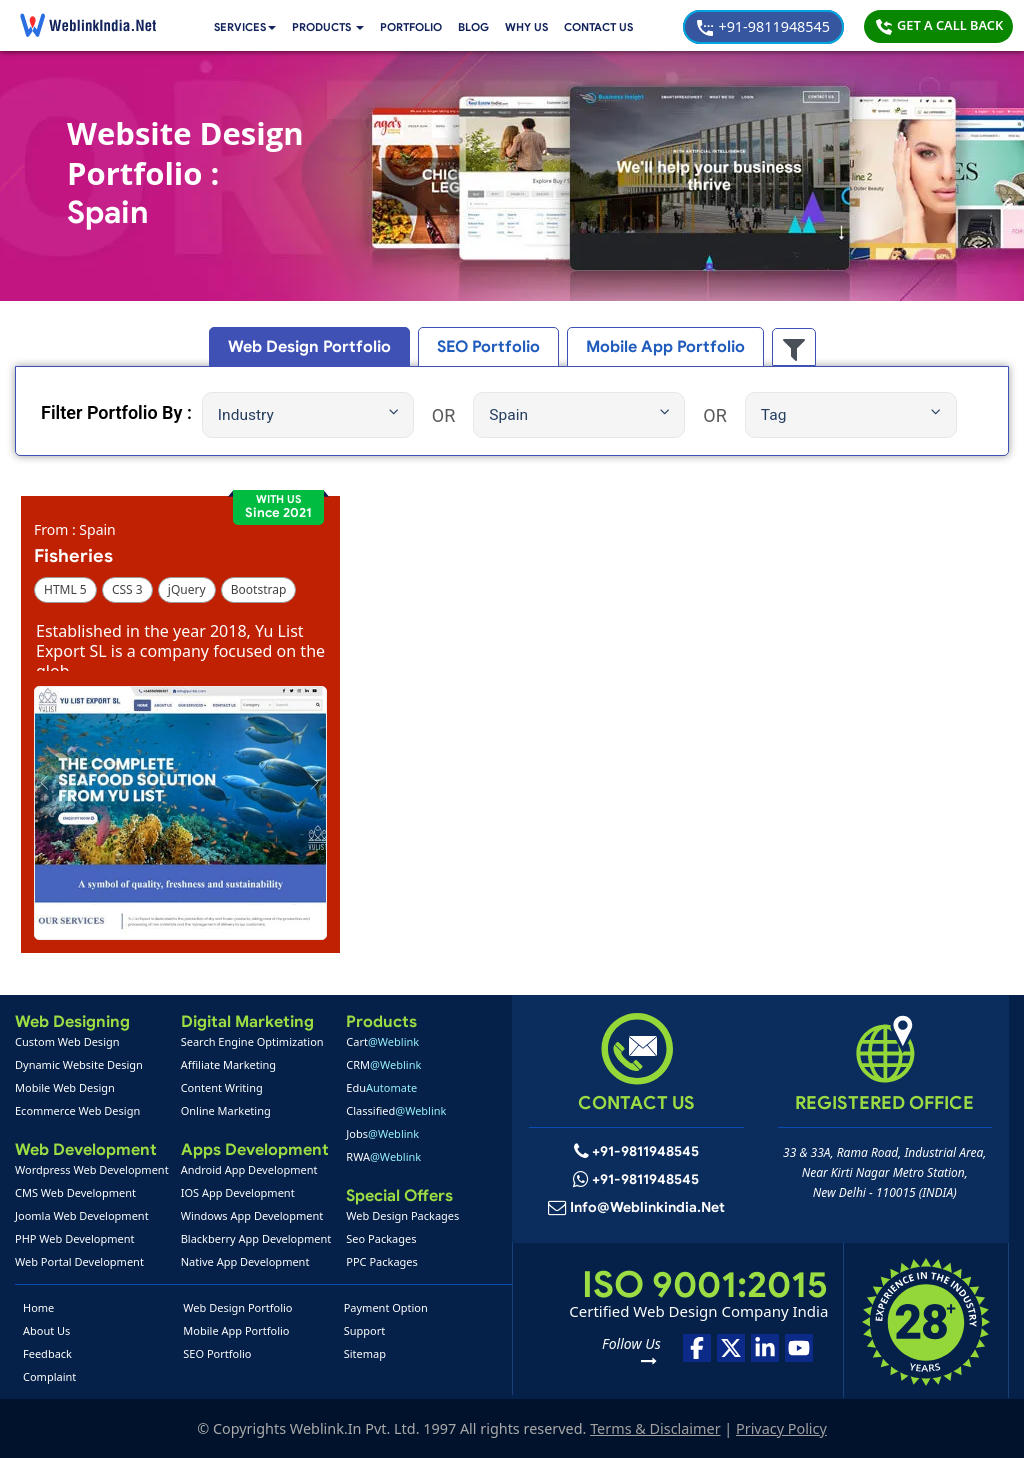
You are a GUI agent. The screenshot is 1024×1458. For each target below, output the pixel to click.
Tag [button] (851, 414)
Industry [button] (308, 414)
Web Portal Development (79, 1261)
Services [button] (247, 27)
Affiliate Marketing (228, 1064)
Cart (382, 1041)
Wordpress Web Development (92, 1169)
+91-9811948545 (763, 26)
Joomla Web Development (82, 1215)
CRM (383, 1064)
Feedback (47, 1353)
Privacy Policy (781, 1428)
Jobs (382, 1133)
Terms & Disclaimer (655, 1428)
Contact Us (612, 27)
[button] (334, 27)
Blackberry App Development (256, 1238)
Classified (396, 1110)
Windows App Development (252, 1215)
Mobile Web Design (65, 1087)
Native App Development (245, 1261)
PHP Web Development (74, 1238)
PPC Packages (382, 1261)
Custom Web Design (67, 1041)
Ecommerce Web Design (77, 1110)
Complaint (49, 1376)
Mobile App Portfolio (236, 1330)
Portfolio (420, 27)
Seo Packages (381, 1238)
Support (365, 1330)
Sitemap (365, 1353)
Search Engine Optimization (252, 1041)
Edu (381, 1087)
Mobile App (656, 346)
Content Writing (222, 1087)
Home (38, 1307)
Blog (483, 27)
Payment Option (386, 1307)
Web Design (320, 346)
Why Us (537, 27)
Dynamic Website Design (79, 1064)
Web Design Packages (402, 1215)
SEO (489, 346)
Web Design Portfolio (237, 1307)
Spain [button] (579, 414)
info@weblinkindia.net (648, 1208)
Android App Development (249, 1169)
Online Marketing (226, 1110)
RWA (383, 1156)
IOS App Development (238, 1192)
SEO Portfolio (217, 1353)
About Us (46, 1330)
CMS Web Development (75, 1192)
